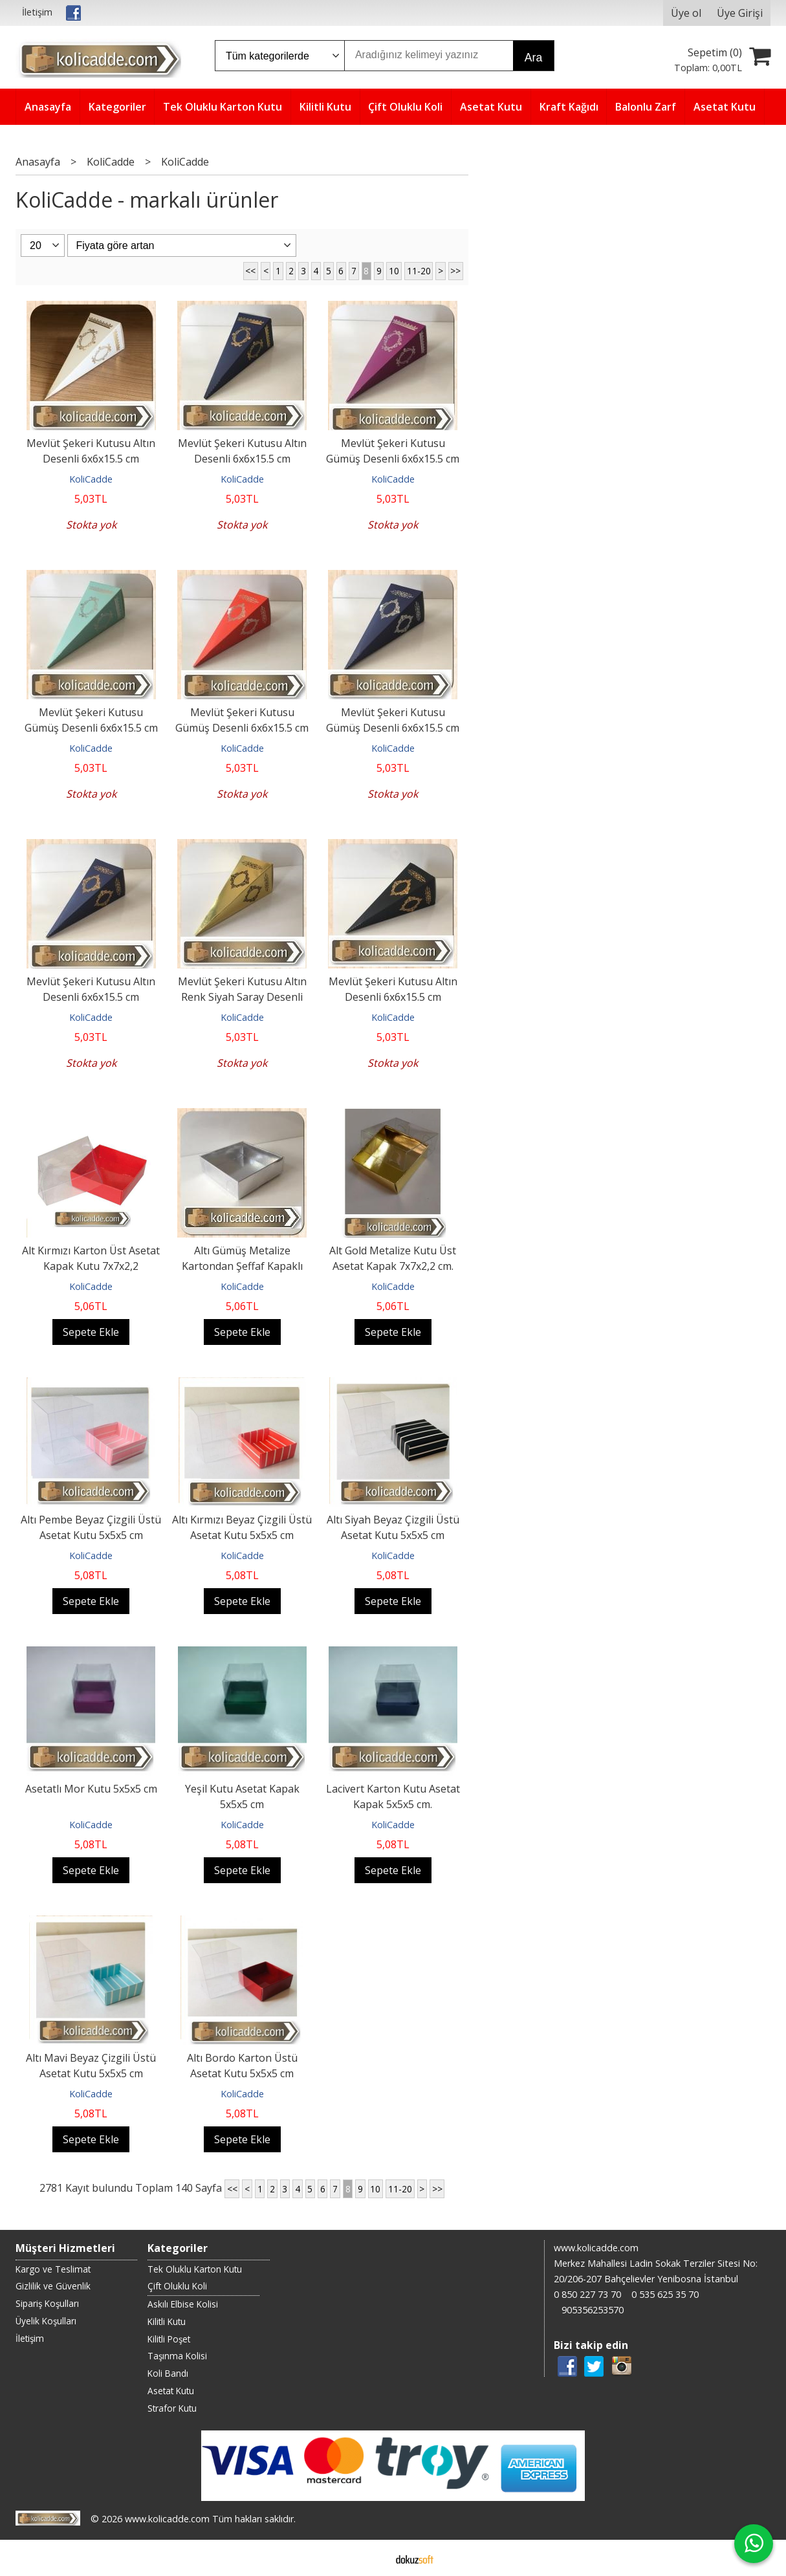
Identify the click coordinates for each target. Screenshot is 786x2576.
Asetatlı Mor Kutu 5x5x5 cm (91, 1789)
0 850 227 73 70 (587, 2294)
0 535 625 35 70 (665, 2294)
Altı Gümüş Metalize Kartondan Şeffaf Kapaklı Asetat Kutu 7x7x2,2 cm (242, 1266)
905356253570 (593, 2310)
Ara (533, 57)
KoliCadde (91, 479)
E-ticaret (372, 2558)
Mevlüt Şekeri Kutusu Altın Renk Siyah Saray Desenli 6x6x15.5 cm (242, 997)
